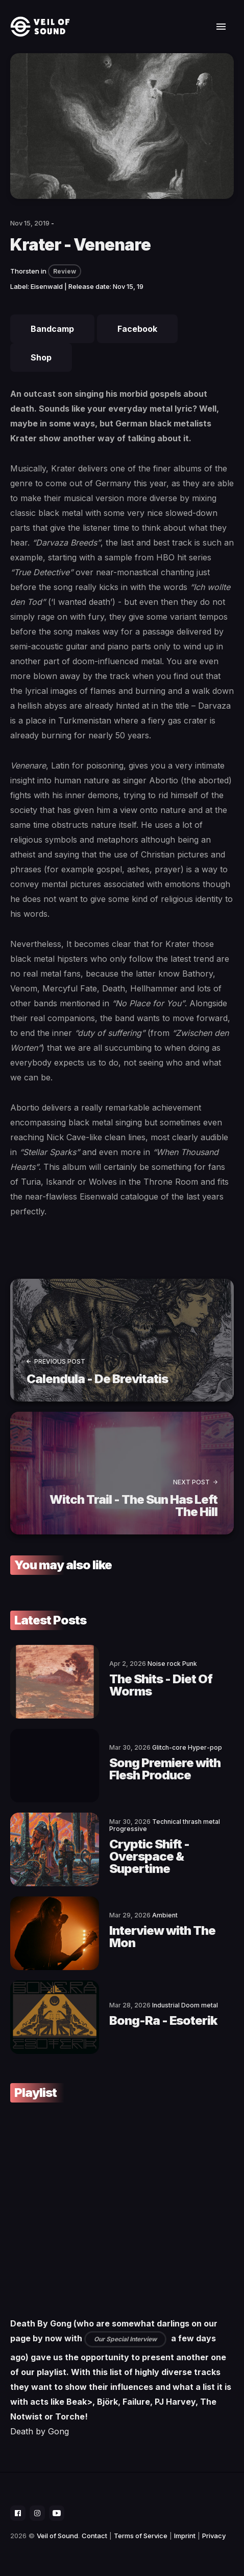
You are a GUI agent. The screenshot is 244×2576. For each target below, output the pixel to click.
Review (64, 271)
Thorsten (24, 271)
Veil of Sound (57, 2536)
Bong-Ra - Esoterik (163, 2020)
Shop (41, 357)
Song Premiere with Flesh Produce (165, 1768)
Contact (94, 2536)
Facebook (137, 329)
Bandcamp (52, 329)
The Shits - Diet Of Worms (160, 1685)
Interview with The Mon (162, 1936)
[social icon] (18, 2513)
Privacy (214, 2536)
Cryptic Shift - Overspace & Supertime (149, 1856)
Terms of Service (140, 2536)
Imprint (185, 2536)
